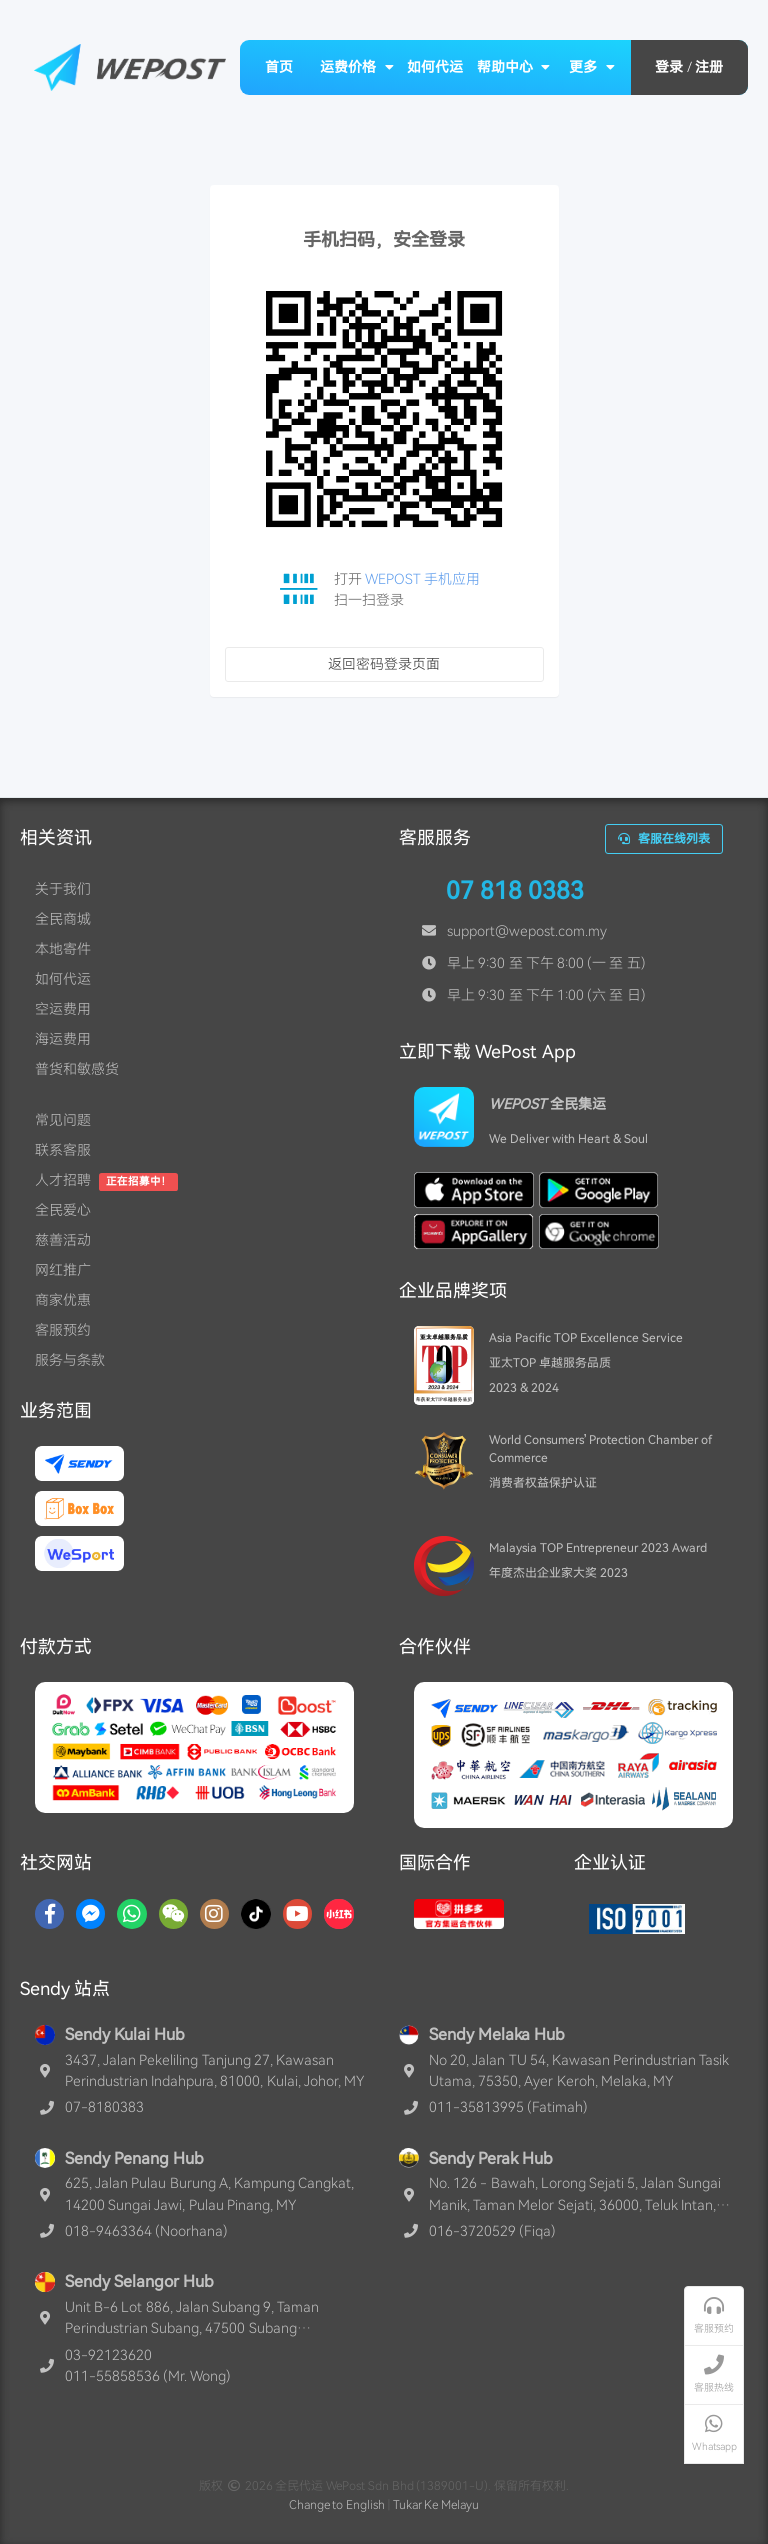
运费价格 (357, 67)
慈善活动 (63, 1240)
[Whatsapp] (131, 1914)
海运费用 (63, 1039)
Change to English (337, 2505)
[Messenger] (90, 1914)
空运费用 (63, 1009)
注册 (709, 67)
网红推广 (63, 1270)
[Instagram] (214, 1914)
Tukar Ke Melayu (436, 2505)
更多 (592, 67)
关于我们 (63, 889)
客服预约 (63, 1330)
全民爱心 (63, 1210)
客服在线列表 (664, 839)
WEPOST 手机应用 (422, 579)
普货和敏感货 (77, 1069)
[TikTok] (256, 1914)
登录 (669, 67)
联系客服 (63, 1150)
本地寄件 (63, 949)
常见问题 (63, 1120)
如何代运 (435, 67)
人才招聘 (63, 1180)
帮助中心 (514, 67)
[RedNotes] (339, 1914)
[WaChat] (173, 1914)
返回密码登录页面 (384, 664)
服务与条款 (70, 1360)
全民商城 (63, 919)
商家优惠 (63, 1300)
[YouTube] (297, 1914)
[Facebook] (49, 1914)
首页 (279, 67)
